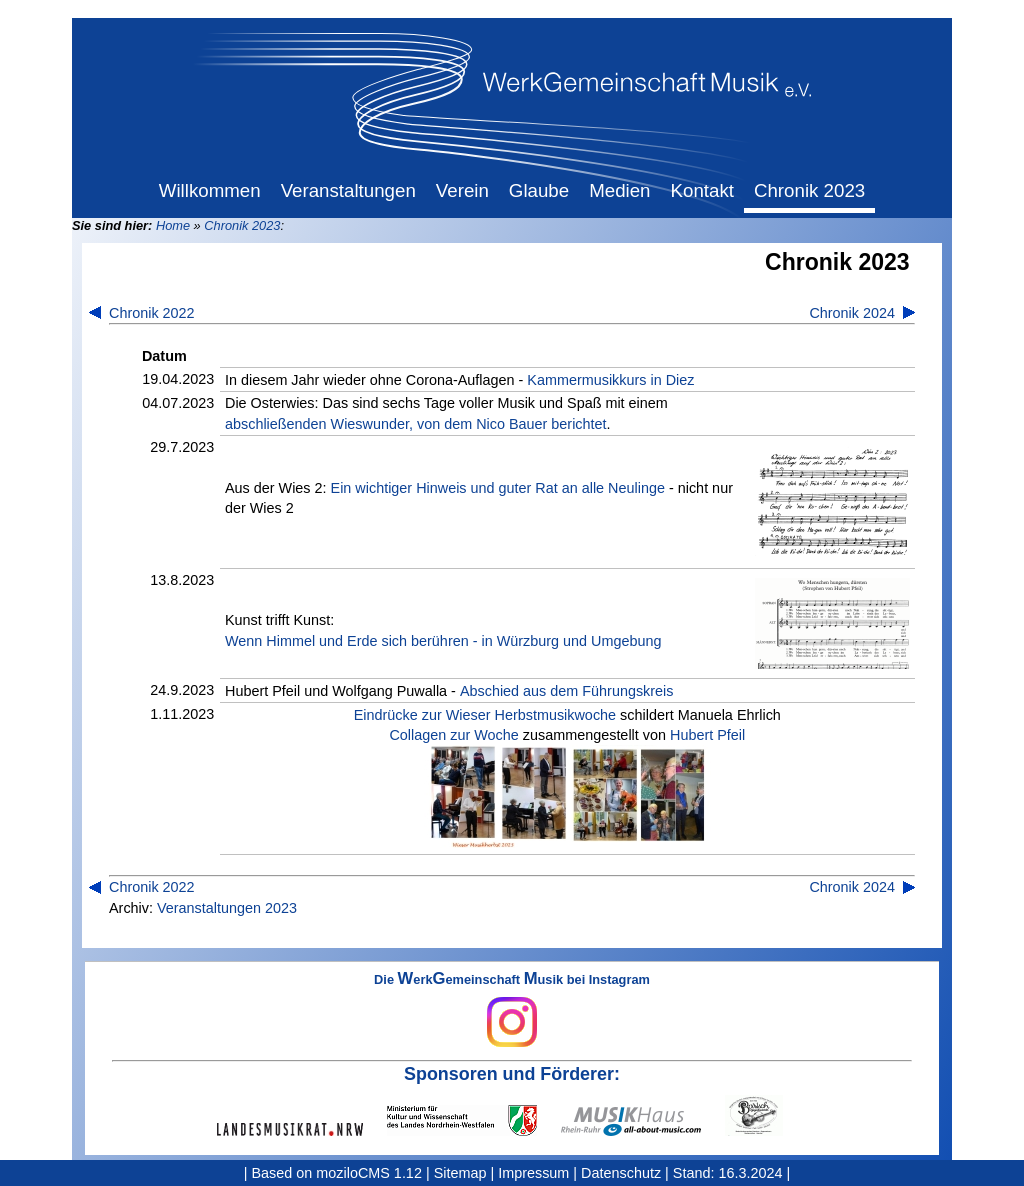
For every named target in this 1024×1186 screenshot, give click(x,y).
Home (173, 225)
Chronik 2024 (852, 313)
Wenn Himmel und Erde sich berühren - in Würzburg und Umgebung (443, 641)
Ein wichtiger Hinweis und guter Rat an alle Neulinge (498, 488)
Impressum (533, 1173)
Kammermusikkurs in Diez (610, 380)
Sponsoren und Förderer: (512, 1074)
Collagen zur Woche (453, 735)
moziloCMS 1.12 (369, 1173)
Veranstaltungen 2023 (227, 908)
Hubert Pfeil (707, 735)
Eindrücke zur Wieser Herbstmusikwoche (485, 715)
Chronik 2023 (242, 225)
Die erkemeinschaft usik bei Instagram (512, 1010)
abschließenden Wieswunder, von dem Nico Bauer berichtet (416, 424)
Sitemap (460, 1173)
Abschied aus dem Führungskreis (567, 691)
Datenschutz (621, 1173)
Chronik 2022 (152, 313)
